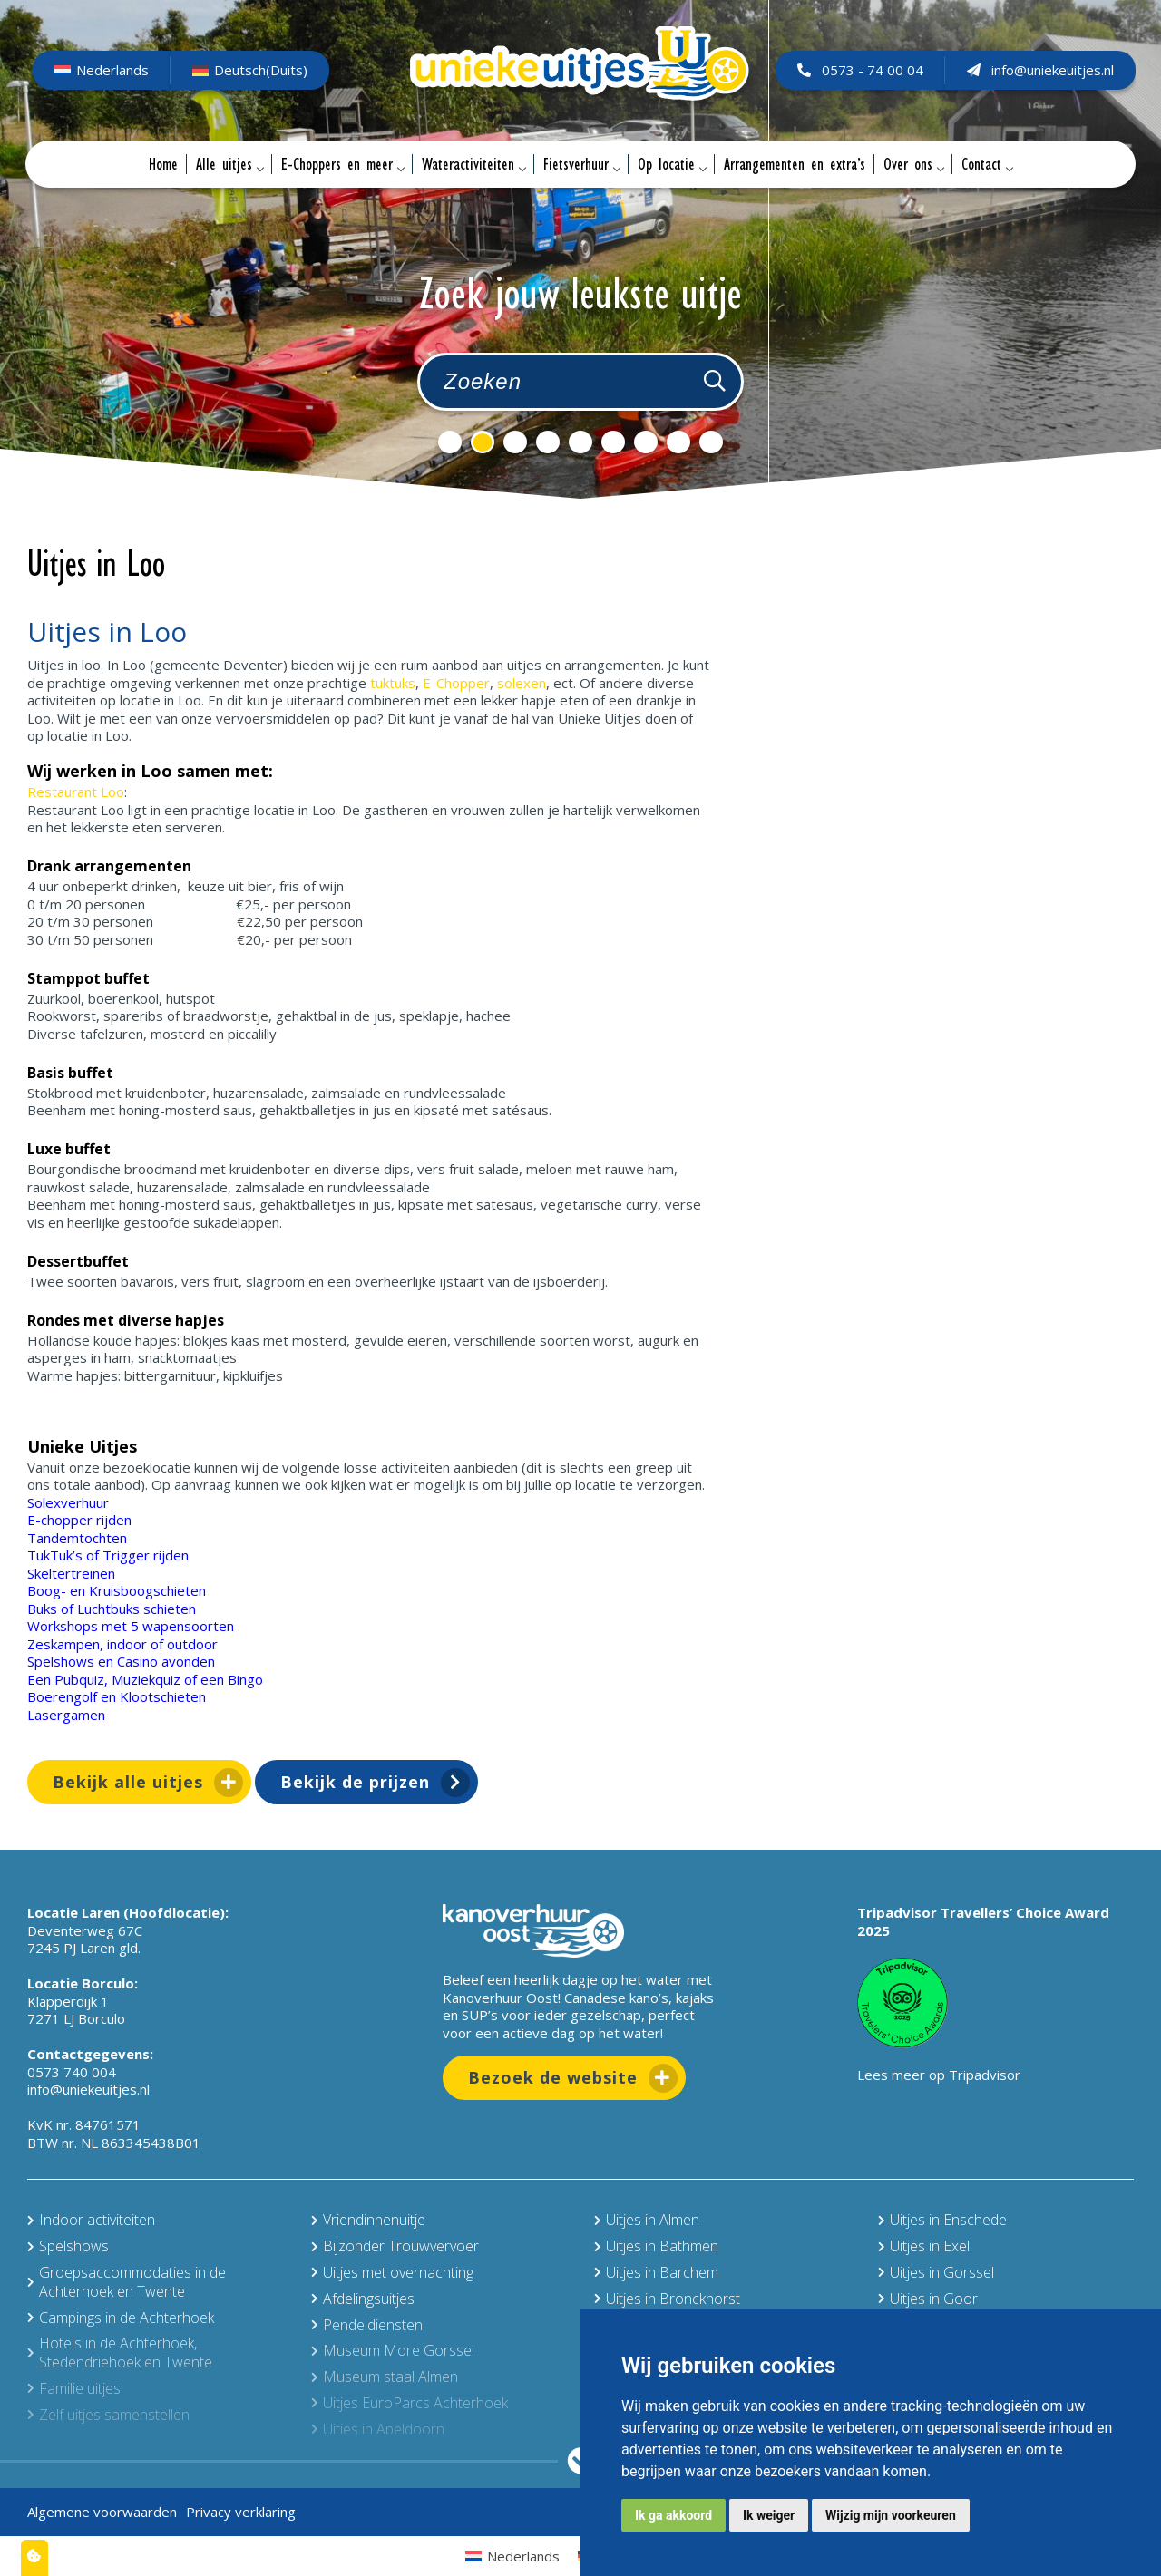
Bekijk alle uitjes (128, 1782)
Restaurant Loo (75, 792)
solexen (521, 683)
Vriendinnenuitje (368, 2220)
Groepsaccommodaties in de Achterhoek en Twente (126, 2281)
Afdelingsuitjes (363, 2299)
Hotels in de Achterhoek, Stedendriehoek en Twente (119, 2352)
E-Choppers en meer (342, 164)
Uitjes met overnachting (392, 2272)
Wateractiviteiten (473, 164)
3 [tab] (515, 442)
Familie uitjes (74, 2388)
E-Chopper (456, 683)
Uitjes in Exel (924, 2246)
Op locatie (672, 164)
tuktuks (392, 683)
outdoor (192, 1644)
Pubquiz (79, 1679)
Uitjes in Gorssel (936, 2272)
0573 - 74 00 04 (858, 70)
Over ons (913, 164)
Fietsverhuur (581, 164)
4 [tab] (548, 442)
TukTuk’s (55, 1555)
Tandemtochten (77, 1538)
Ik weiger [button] (769, 2515)
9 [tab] (711, 442)
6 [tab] (613, 442)
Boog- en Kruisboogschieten (116, 1590)
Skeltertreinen (71, 1573)
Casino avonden (166, 1661)
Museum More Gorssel (392, 2350)
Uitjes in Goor (928, 2299)
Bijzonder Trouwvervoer (395, 2246)
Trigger (126, 1555)
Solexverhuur (68, 1502)
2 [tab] (482, 442)
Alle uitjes (229, 164)
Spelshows (60, 1661)
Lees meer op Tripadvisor (938, 2075)
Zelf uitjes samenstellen (108, 2415)
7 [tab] (646, 442)
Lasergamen (66, 1715)
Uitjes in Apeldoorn (377, 2429)
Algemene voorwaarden (102, 2512)
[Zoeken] (715, 381)
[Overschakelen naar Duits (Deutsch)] (251, 71)
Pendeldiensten (367, 2325)
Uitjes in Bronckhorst (667, 2299)
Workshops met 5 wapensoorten (130, 1626)
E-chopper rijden (79, 1520)
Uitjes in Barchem (656, 2272)
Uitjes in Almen (646, 2220)
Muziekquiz (146, 1679)
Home (163, 164)
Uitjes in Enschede (942, 2220)
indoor (127, 1644)
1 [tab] (450, 442)
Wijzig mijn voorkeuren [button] (890, 2515)
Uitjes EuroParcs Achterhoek (409, 2403)
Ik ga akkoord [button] (673, 2515)
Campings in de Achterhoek (120, 2318)
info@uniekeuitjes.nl (1038, 70)
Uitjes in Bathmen (656, 2246)
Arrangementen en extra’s (794, 164)
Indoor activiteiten (91, 2220)
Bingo (245, 1679)
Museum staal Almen (384, 2376)
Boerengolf (62, 1696)
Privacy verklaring (241, 2512)
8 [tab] (678, 442)
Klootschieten (163, 1696)
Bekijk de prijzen (355, 1782)
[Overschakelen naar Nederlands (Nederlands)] (103, 71)
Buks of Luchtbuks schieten (111, 1608)
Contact (986, 164)
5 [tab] (580, 442)
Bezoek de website (553, 2077)
